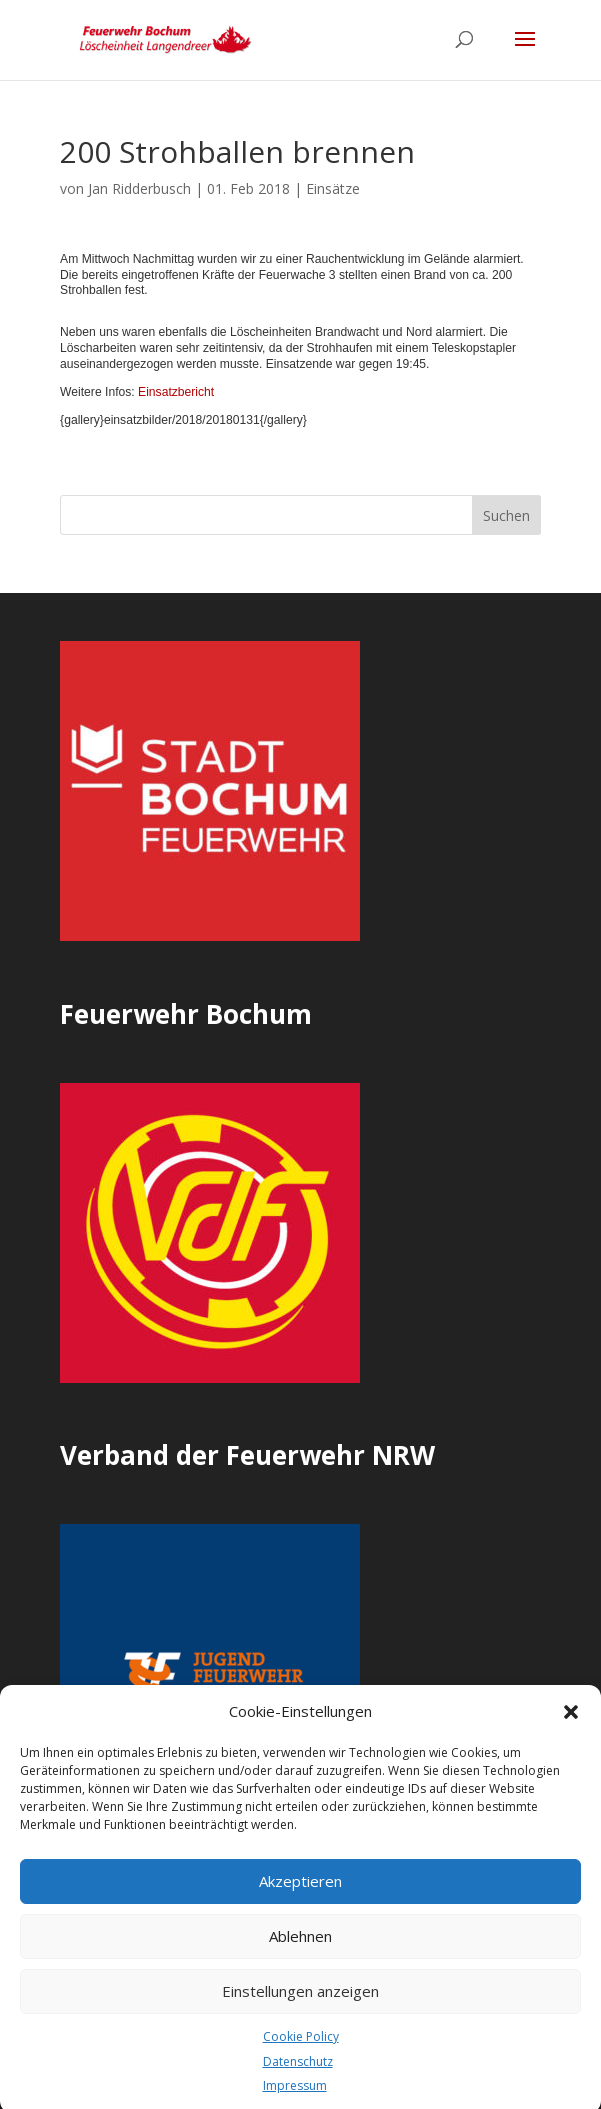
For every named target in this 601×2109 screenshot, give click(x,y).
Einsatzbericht (176, 392)
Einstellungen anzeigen (300, 2008)
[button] (571, 1729)
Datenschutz (298, 2078)
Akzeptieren (300, 1898)
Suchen (506, 515)
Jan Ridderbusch (139, 188)
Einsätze (333, 188)
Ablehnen (300, 1953)
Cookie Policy (301, 2053)
